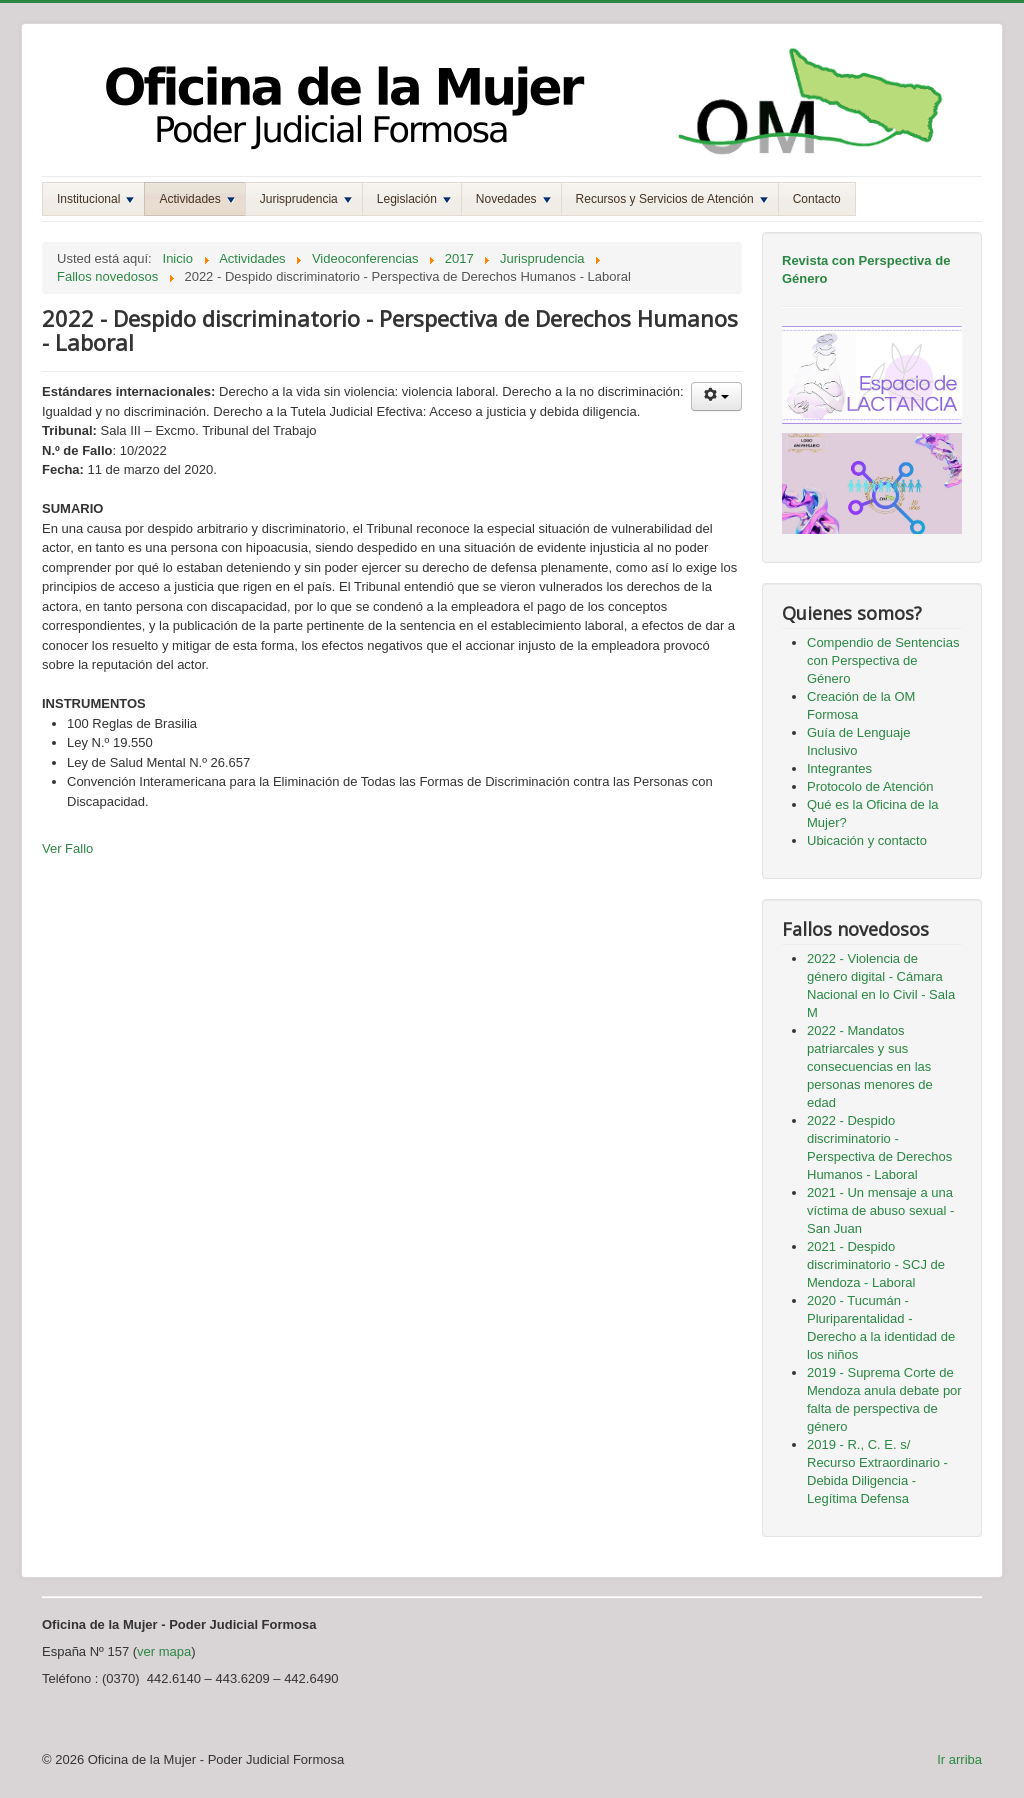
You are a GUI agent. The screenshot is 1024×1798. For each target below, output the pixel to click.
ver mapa (164, 1651)
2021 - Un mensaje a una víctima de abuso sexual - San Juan (880, 1210)
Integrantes (839, 768)
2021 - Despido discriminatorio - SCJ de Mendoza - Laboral (876, 1264)
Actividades (196, 199)
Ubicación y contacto (867, 840)
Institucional (95, 199)
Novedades (513, 199)
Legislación (414, 199)
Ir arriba (959, 1759)
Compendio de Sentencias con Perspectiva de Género (883, 660)
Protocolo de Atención (870, 786)
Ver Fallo (67, 848)
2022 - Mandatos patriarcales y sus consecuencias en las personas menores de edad (870, 1066)
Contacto (817, 199)
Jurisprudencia (306, 199)
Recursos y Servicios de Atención (672, 199)
